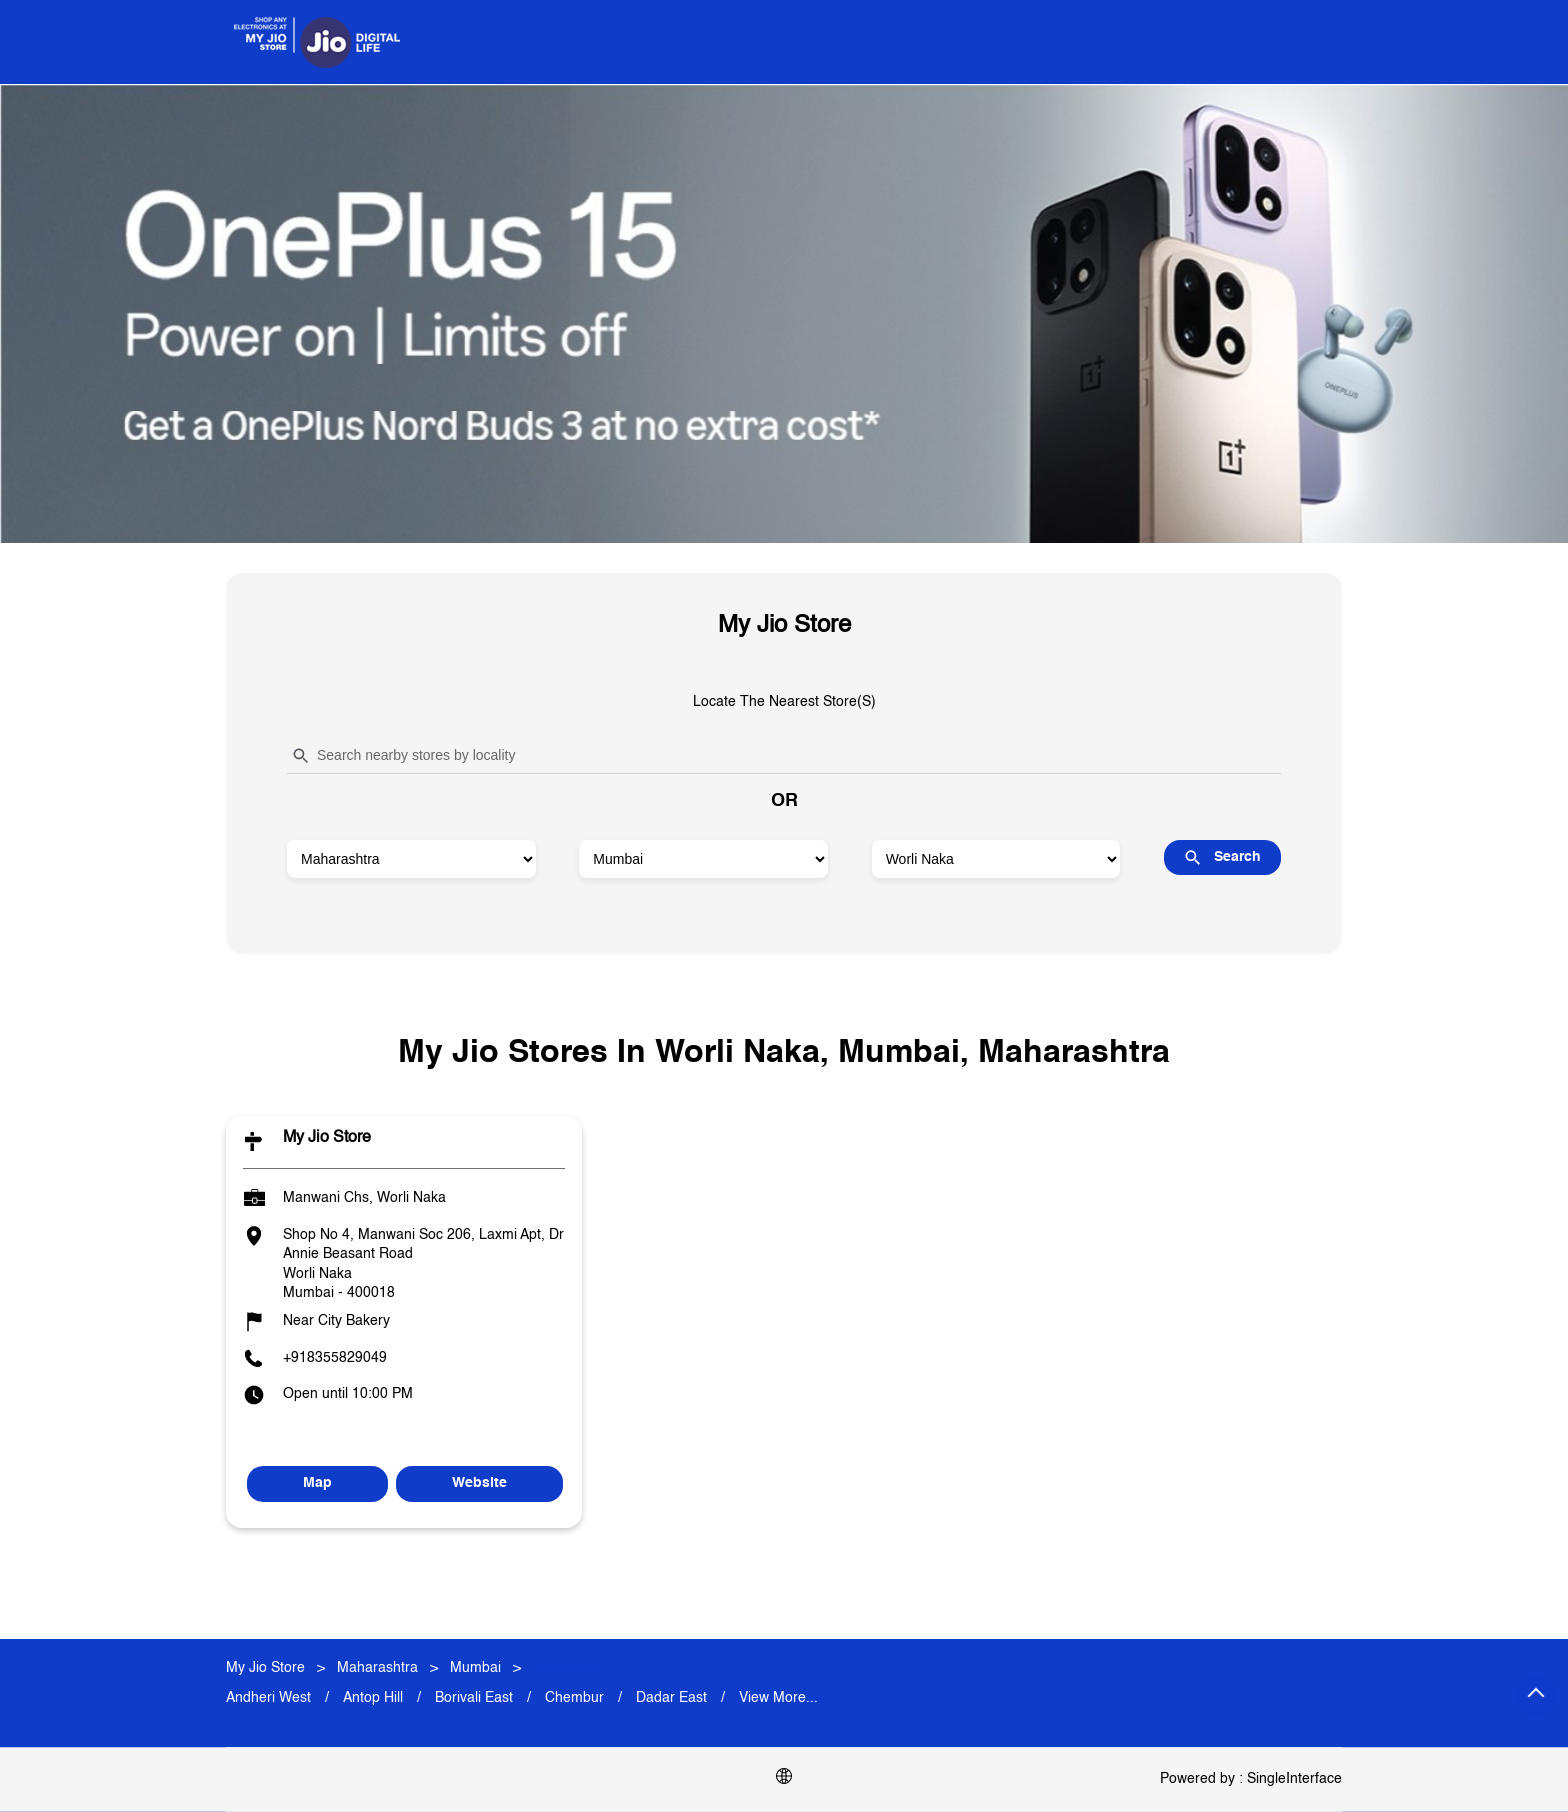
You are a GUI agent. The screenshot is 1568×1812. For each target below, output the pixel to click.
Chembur (574, 1698)
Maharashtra (377, 1668)
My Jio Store (327, 1138)
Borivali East (474, 1698)
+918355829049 (335, 1357)
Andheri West (268, 1698)
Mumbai (475, 1668)
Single (1294, 1779)
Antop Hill (373, 1698)
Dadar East (671, 1698)
